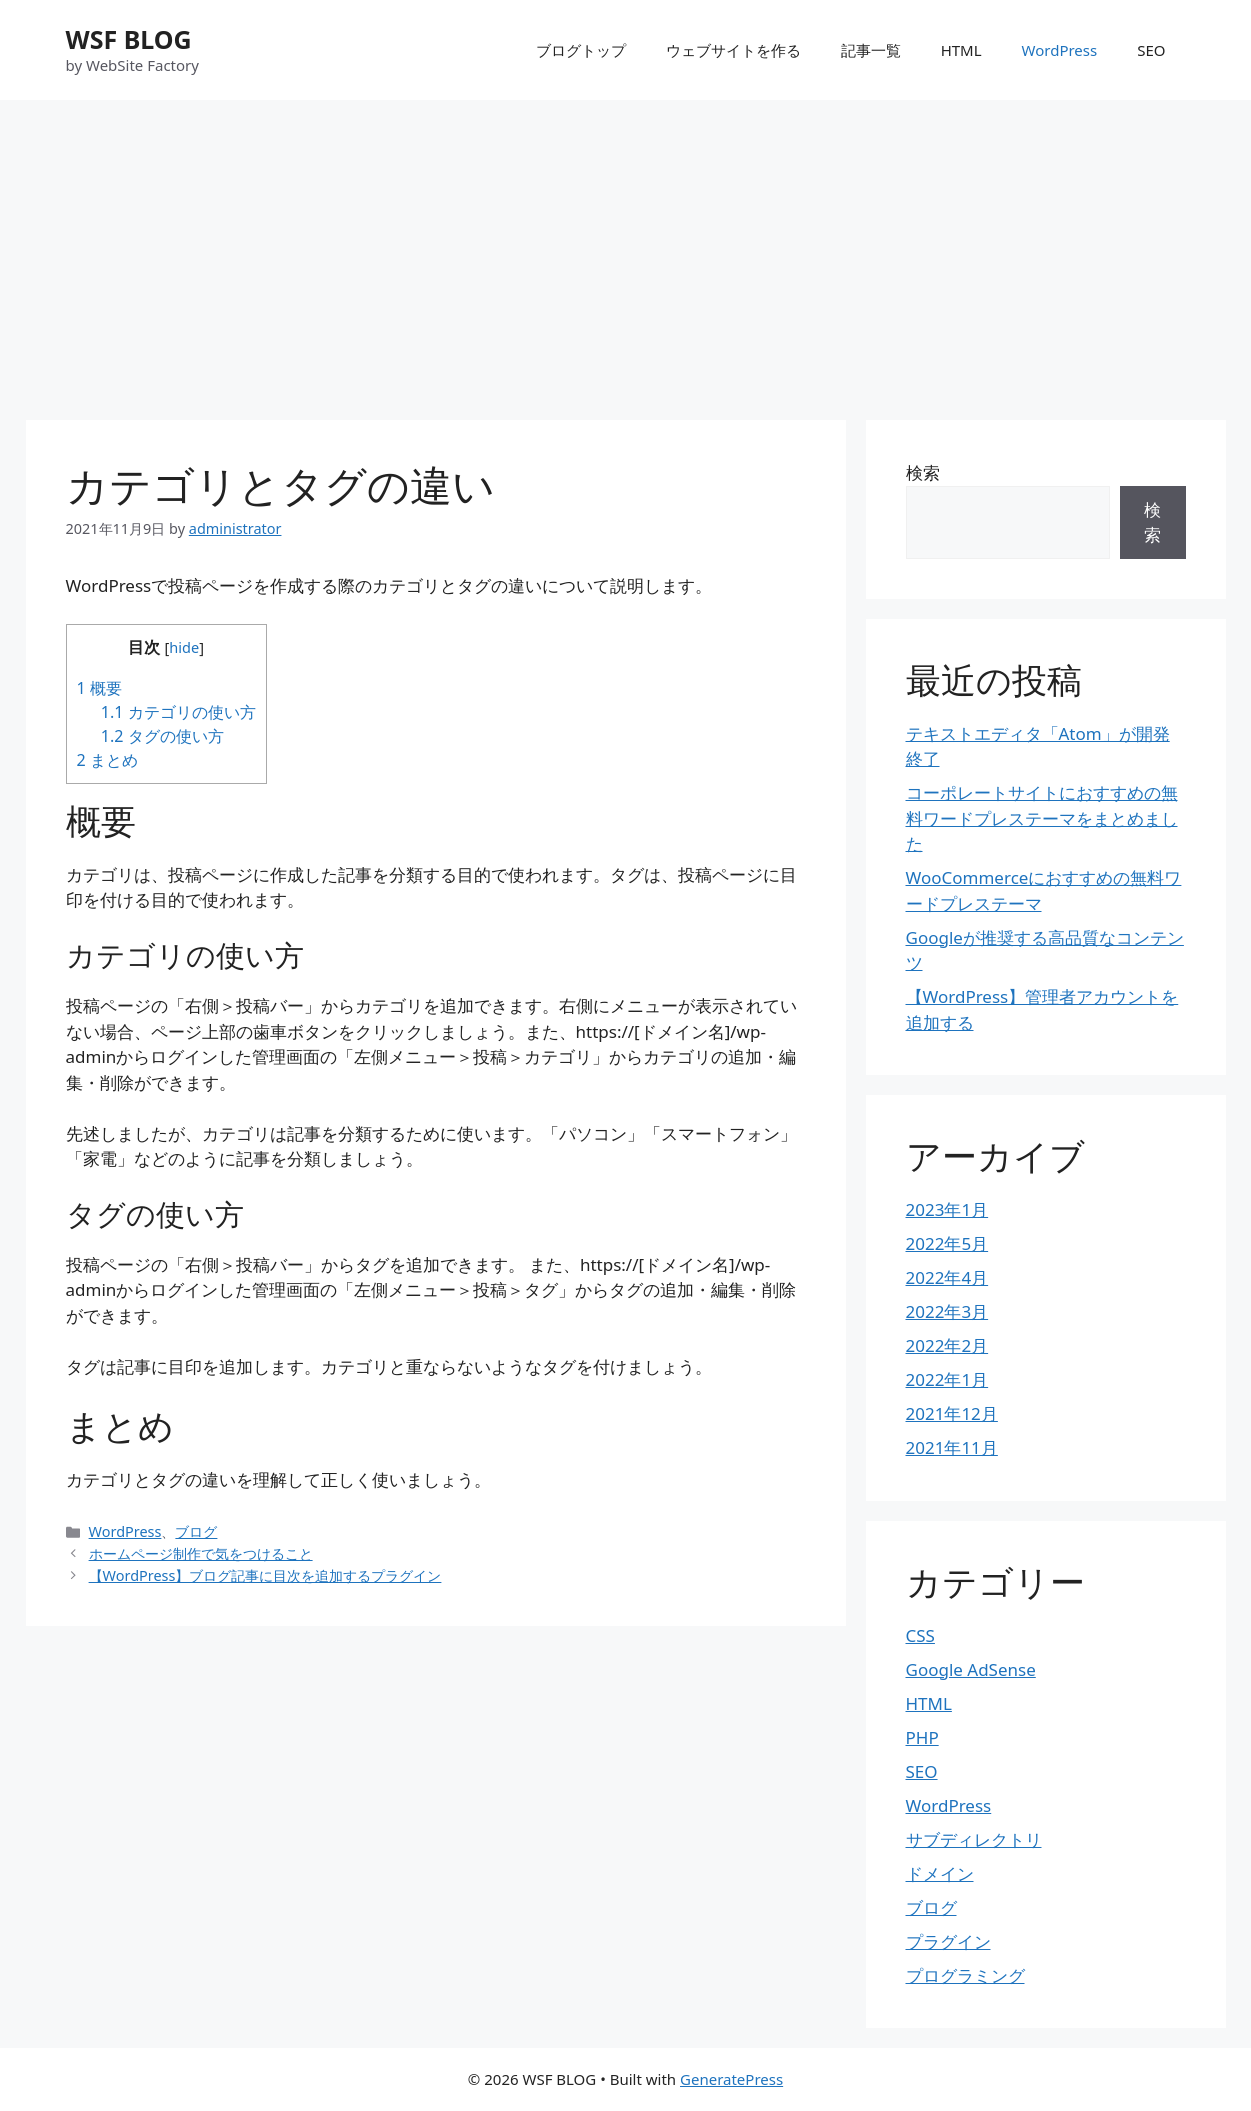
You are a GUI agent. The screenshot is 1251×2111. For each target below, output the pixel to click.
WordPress (1060, 50)
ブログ (196, 1531)
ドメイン (940, 1873)
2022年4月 (947, 1277)
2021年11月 (952, 1447)
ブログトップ (581, 50)
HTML (961, 50)
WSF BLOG (129, 39)
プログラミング (965, 1975)
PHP (922, 1737)
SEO (1151, 50)
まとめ (107, 760)
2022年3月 (947, 1311)
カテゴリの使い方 (178, 712)
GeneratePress (731, 2079)
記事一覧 (871, 50)
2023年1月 (947, 1209)
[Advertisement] (626, 250)
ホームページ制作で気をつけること (201, 1553)
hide (184, 647)
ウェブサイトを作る (733, 50)
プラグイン (948, 1941)
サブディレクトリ (974, 1839)
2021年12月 (952, 1413)
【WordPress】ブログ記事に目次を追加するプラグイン (265, 1575)
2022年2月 (947, 1345)
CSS (920, 1635)
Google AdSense (971, 1669)
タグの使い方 (162, 736)
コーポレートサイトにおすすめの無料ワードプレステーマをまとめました (1042, 818)
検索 (923, 472)
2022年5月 (947, 1243)
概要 (99, 688)
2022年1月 (947, 1379)
